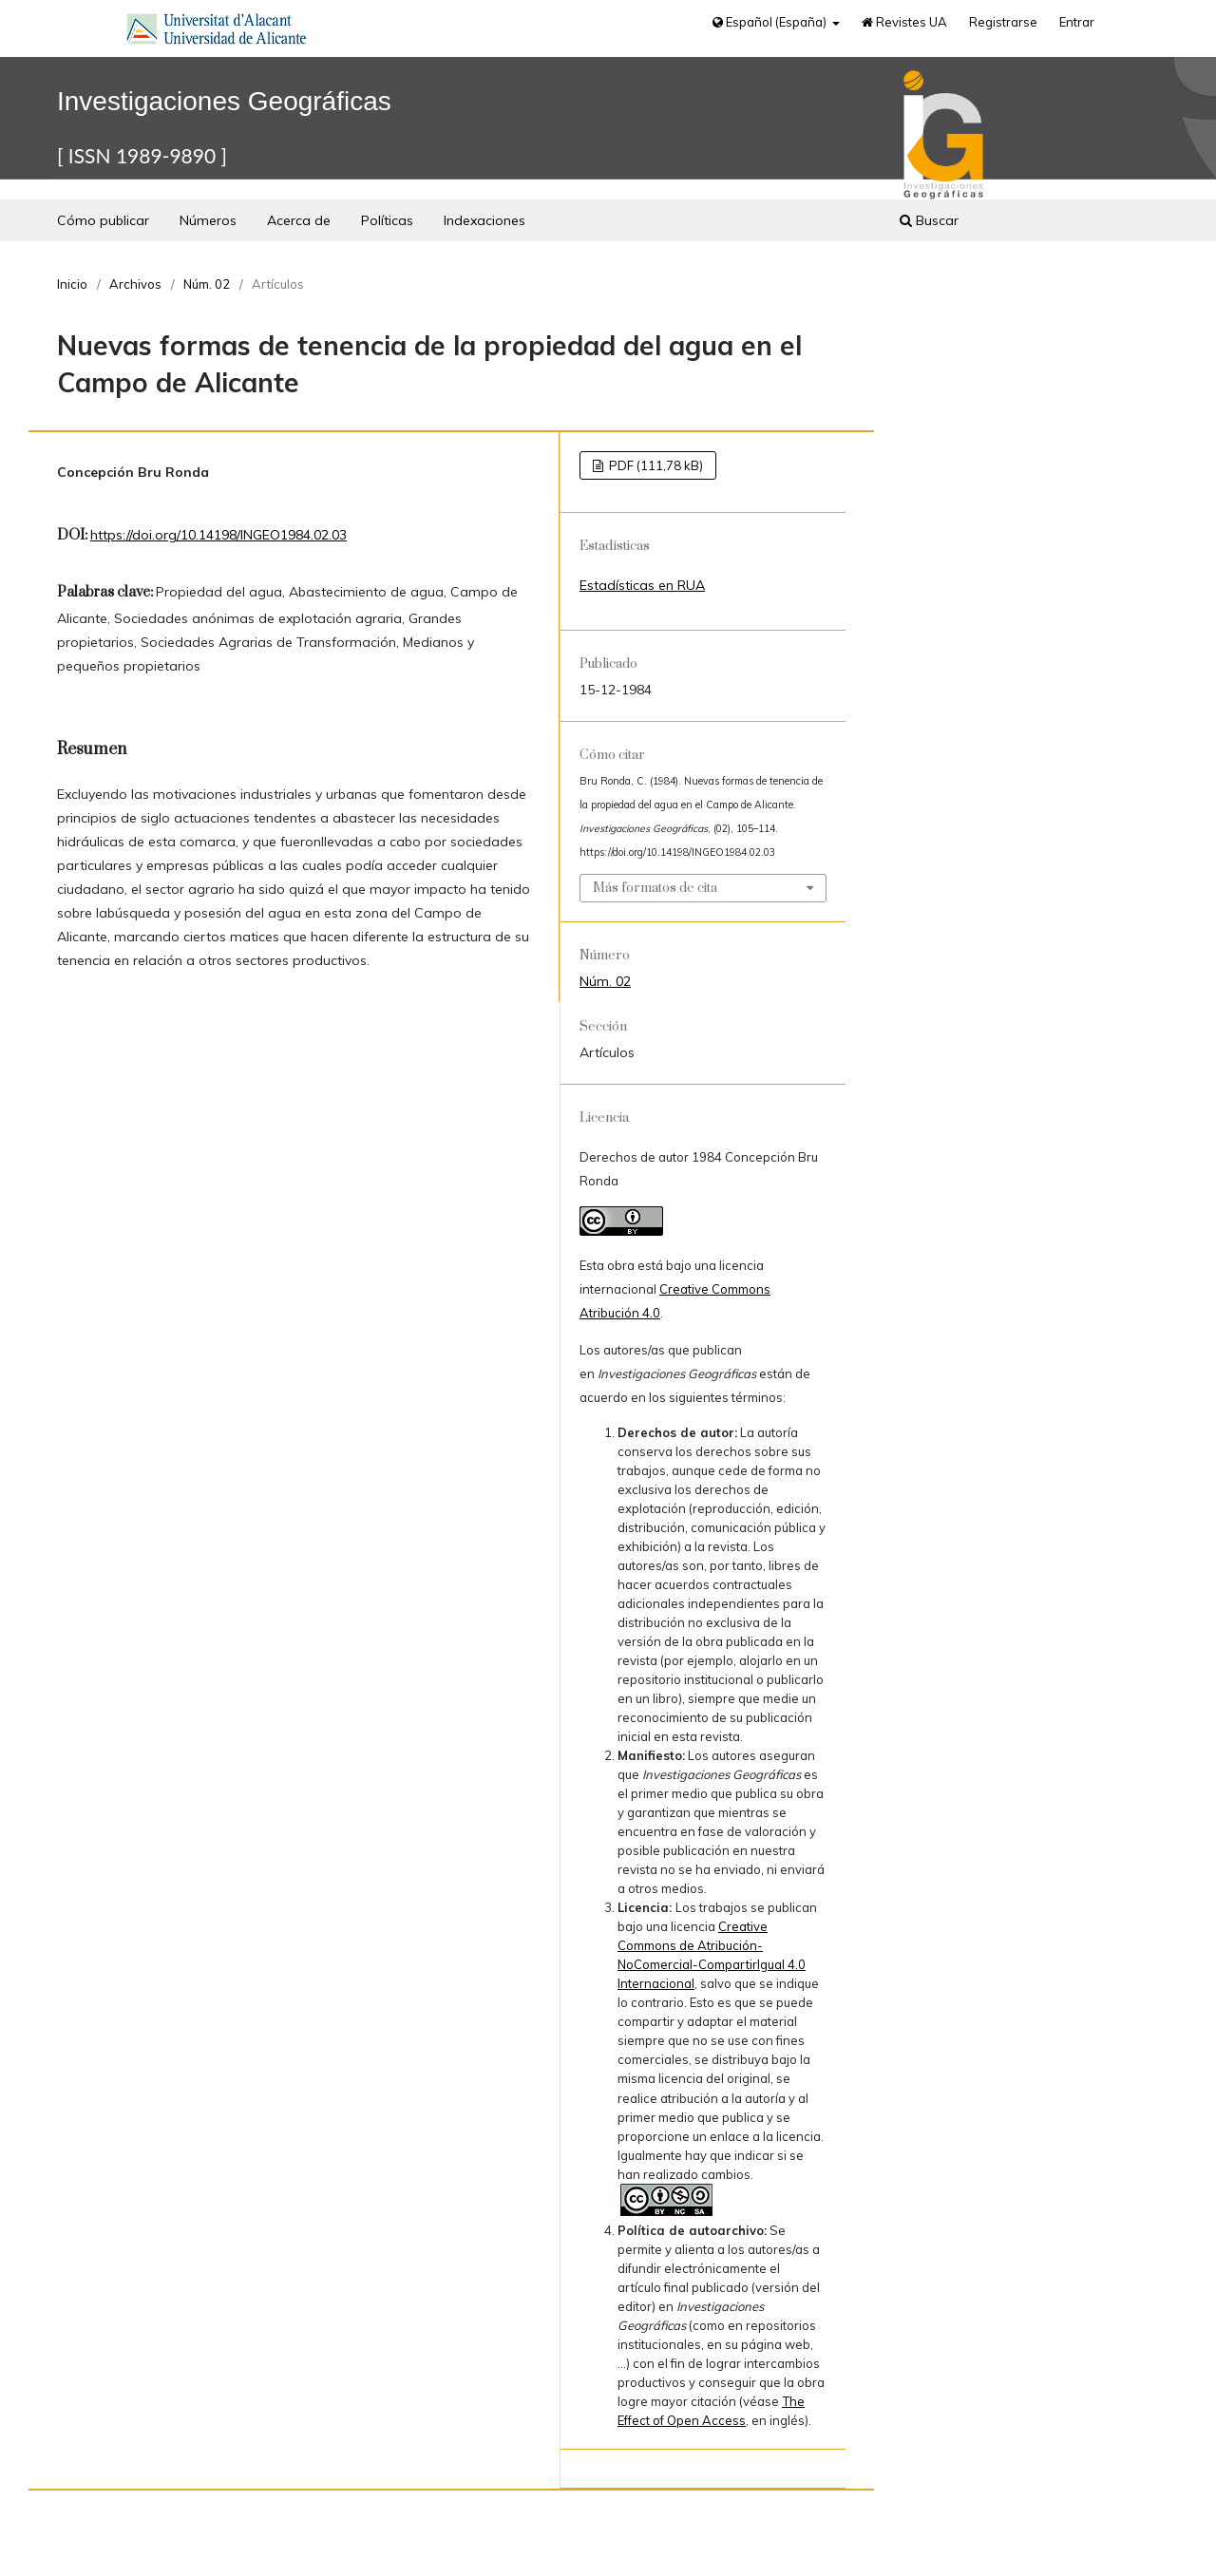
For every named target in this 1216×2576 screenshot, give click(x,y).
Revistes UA (904, 21)
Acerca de (299, 220)
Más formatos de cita (655, 888)
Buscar (929, 220)
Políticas (387, 220)
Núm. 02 (206, 284)
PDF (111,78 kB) (654, 465)
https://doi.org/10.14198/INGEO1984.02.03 (218, 534)
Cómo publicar (103, 220)
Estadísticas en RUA (642, 585)
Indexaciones (484, 220)
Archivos (135, 284)
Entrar (1076, 21)
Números (208, 220)
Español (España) (770, 21)
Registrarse (1003, 21)
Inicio (72, 284)
